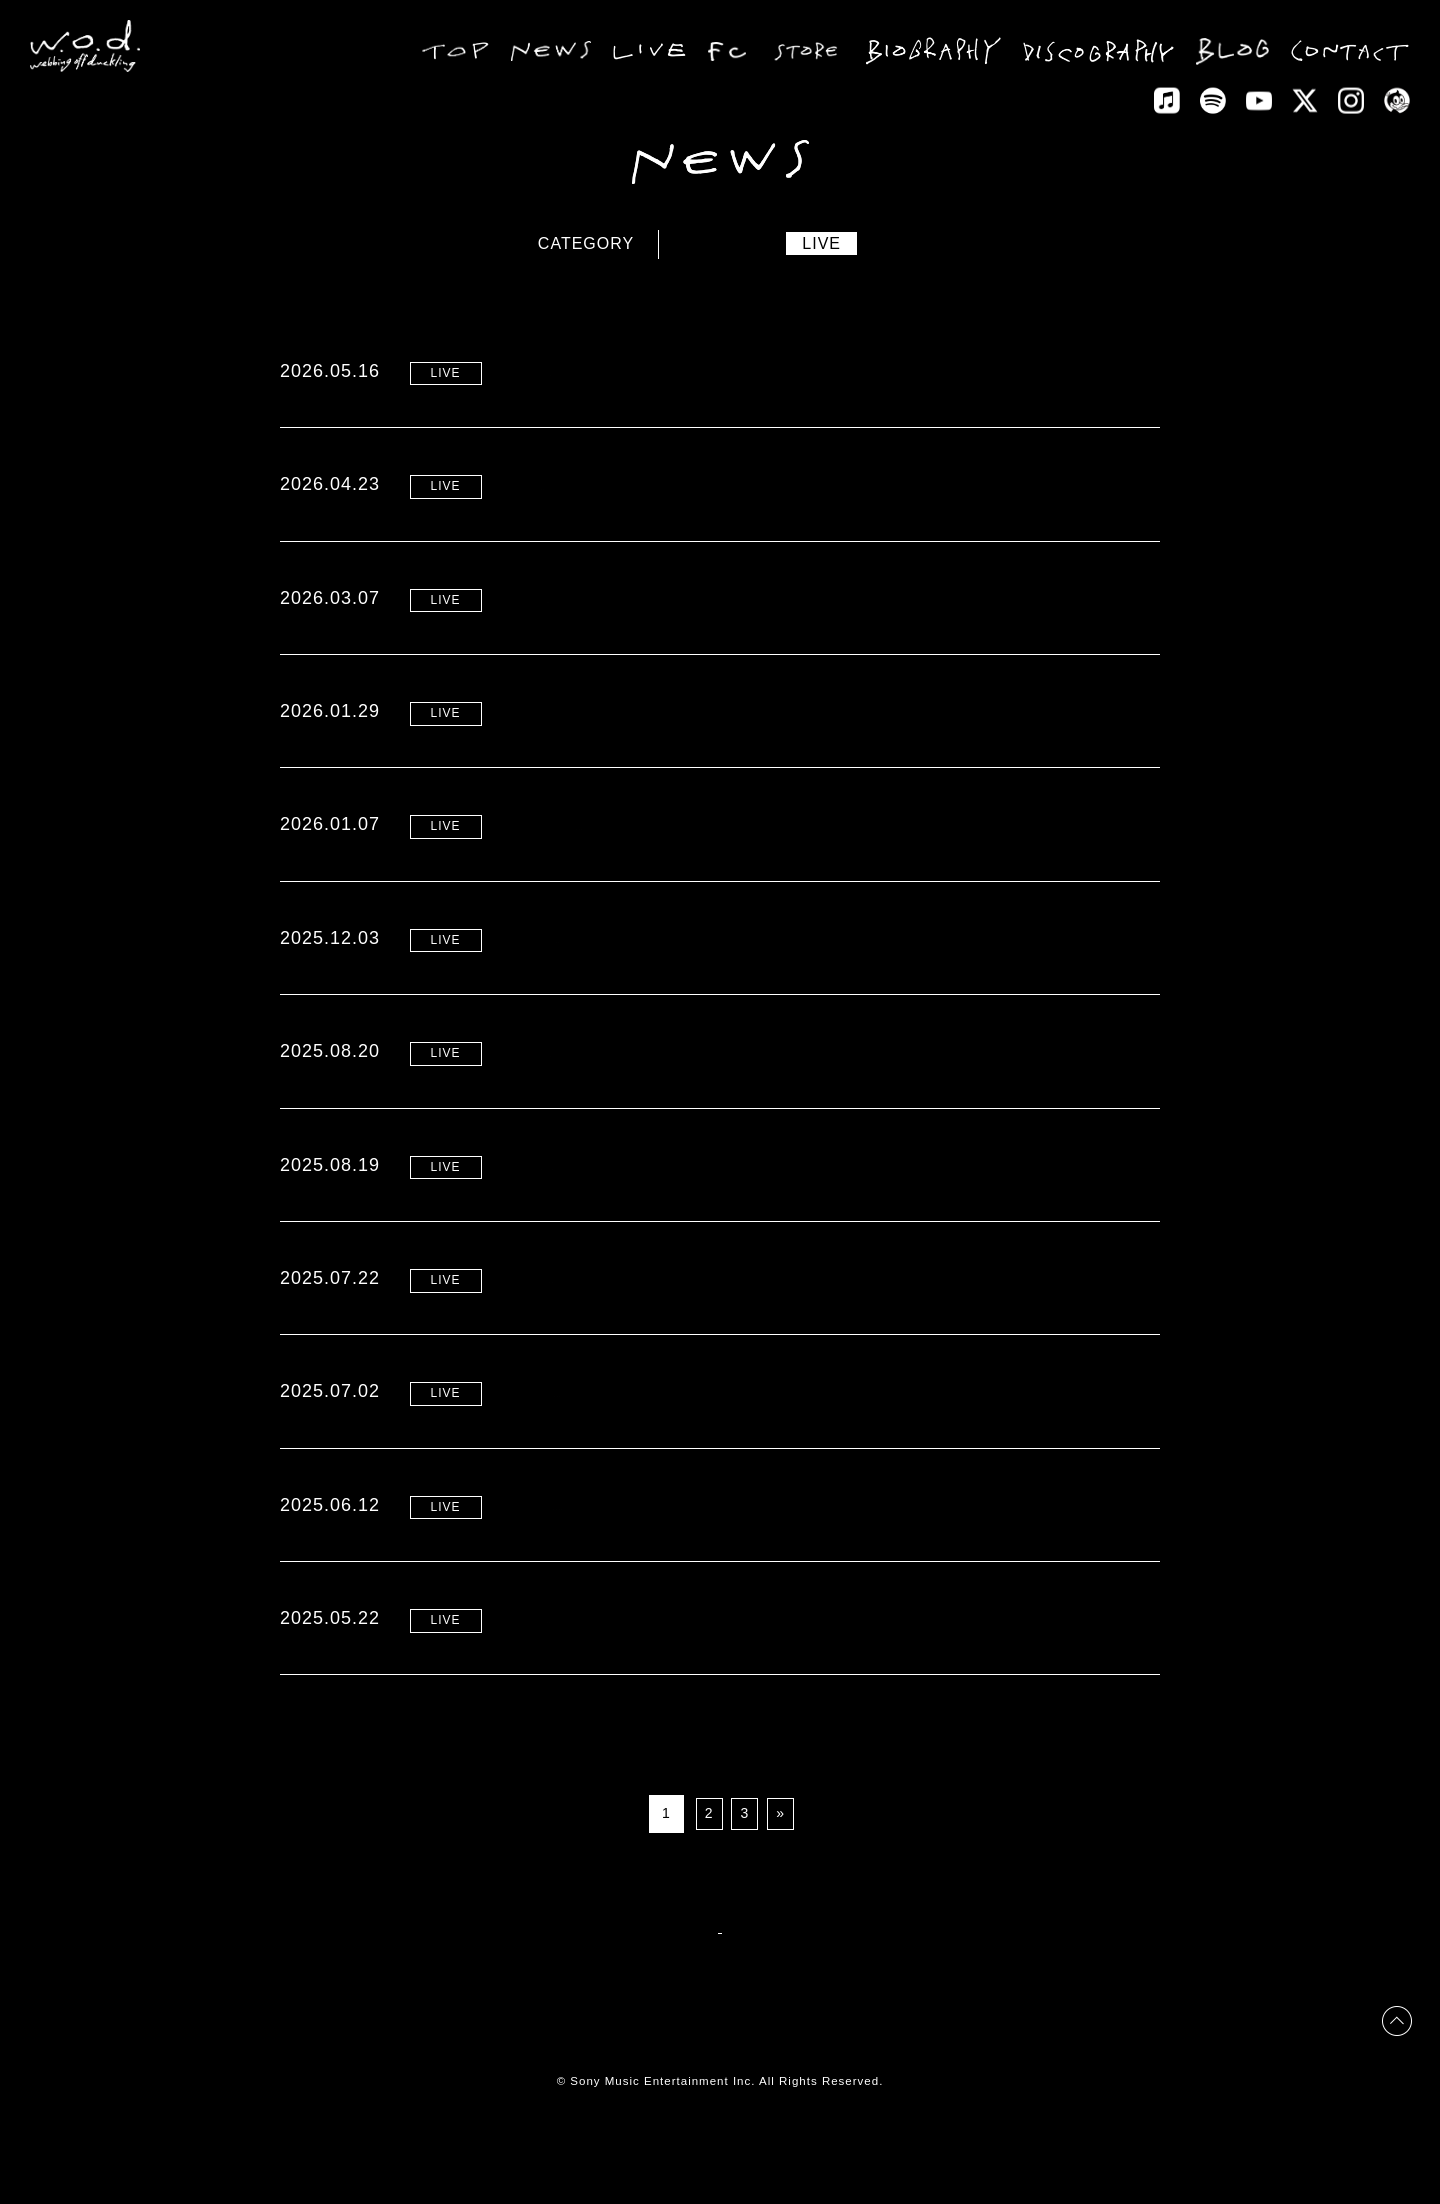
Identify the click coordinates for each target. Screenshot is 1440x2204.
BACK (719, 1985)
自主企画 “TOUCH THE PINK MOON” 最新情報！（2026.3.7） (767, 597)
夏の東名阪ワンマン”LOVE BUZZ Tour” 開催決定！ (722, 1674)
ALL (651, 243)
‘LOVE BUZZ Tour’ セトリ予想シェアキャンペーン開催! (739, 1220)
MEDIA (938, 243)
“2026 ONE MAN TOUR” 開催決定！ (665, 484)
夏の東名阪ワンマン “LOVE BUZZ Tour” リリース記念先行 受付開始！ (796, 1447)
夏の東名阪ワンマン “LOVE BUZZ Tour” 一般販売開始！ (742, 1334)
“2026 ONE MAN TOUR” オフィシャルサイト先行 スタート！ (761, 370)
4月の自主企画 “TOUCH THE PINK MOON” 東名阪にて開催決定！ (780, 975)
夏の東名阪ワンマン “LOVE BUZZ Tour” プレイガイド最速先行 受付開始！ (813, 1560)
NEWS (733, 243)
